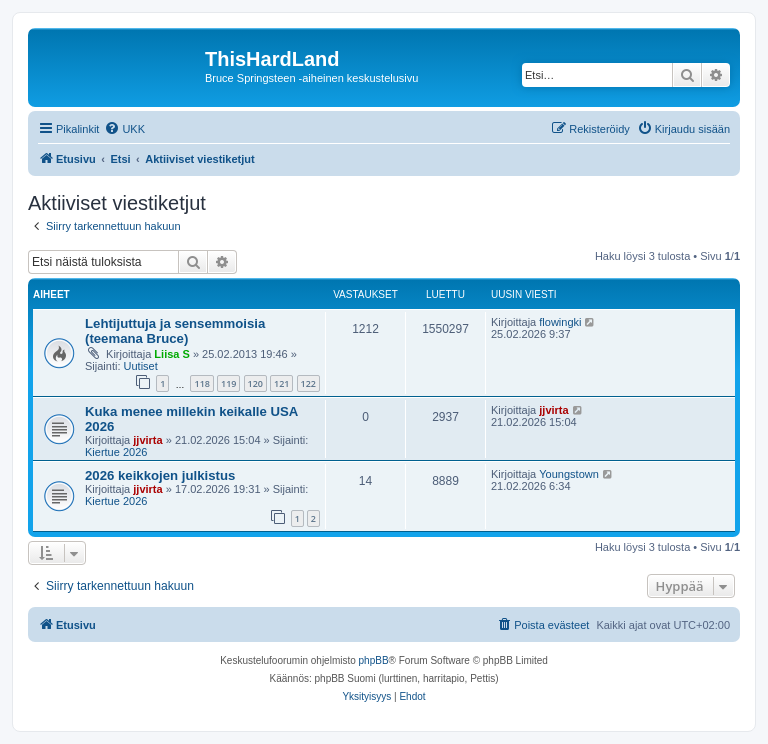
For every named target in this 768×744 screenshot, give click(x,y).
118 (201, 383)
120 (255, 383)
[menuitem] (124, 129)
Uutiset (141, 366)
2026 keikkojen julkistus (160, 475)
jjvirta (147, 440)
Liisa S (171, 354)
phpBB (374, 660)
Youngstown (569, 474)
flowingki (560, 322)
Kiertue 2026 (116, 452)
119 (228, 383)
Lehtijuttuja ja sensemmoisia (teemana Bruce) (175, 331)
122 (308, 383)
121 (281, 383)
